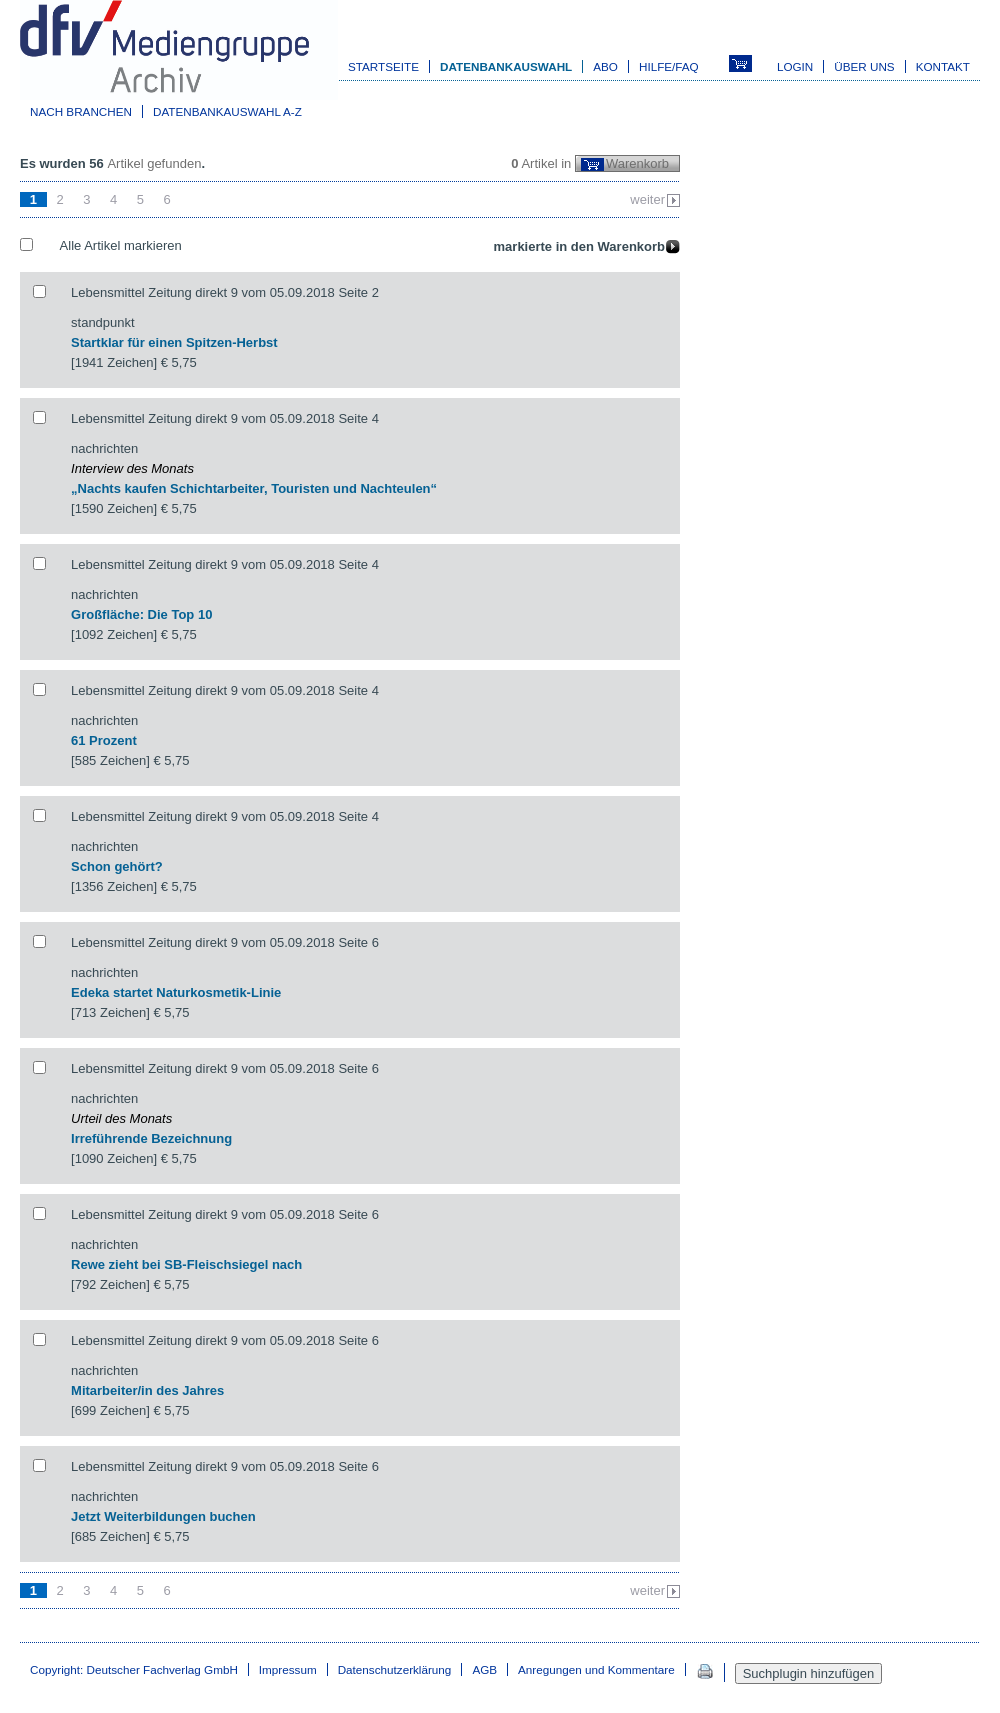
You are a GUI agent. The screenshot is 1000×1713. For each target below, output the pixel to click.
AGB (484, 1669)
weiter (647, 199)
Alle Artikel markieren (121, 245)
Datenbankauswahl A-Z (227, 111)
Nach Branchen (81, 111)
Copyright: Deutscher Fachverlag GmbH (134, 1669)
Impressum (288, 1669)
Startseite (383, 66)
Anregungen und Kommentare (596, 1669)
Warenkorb (637, 163)
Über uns (864, 66)
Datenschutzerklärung (395, 1669)
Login (795, 66)
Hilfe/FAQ (669, 66)
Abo (605, 66)
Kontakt (943, 66)
